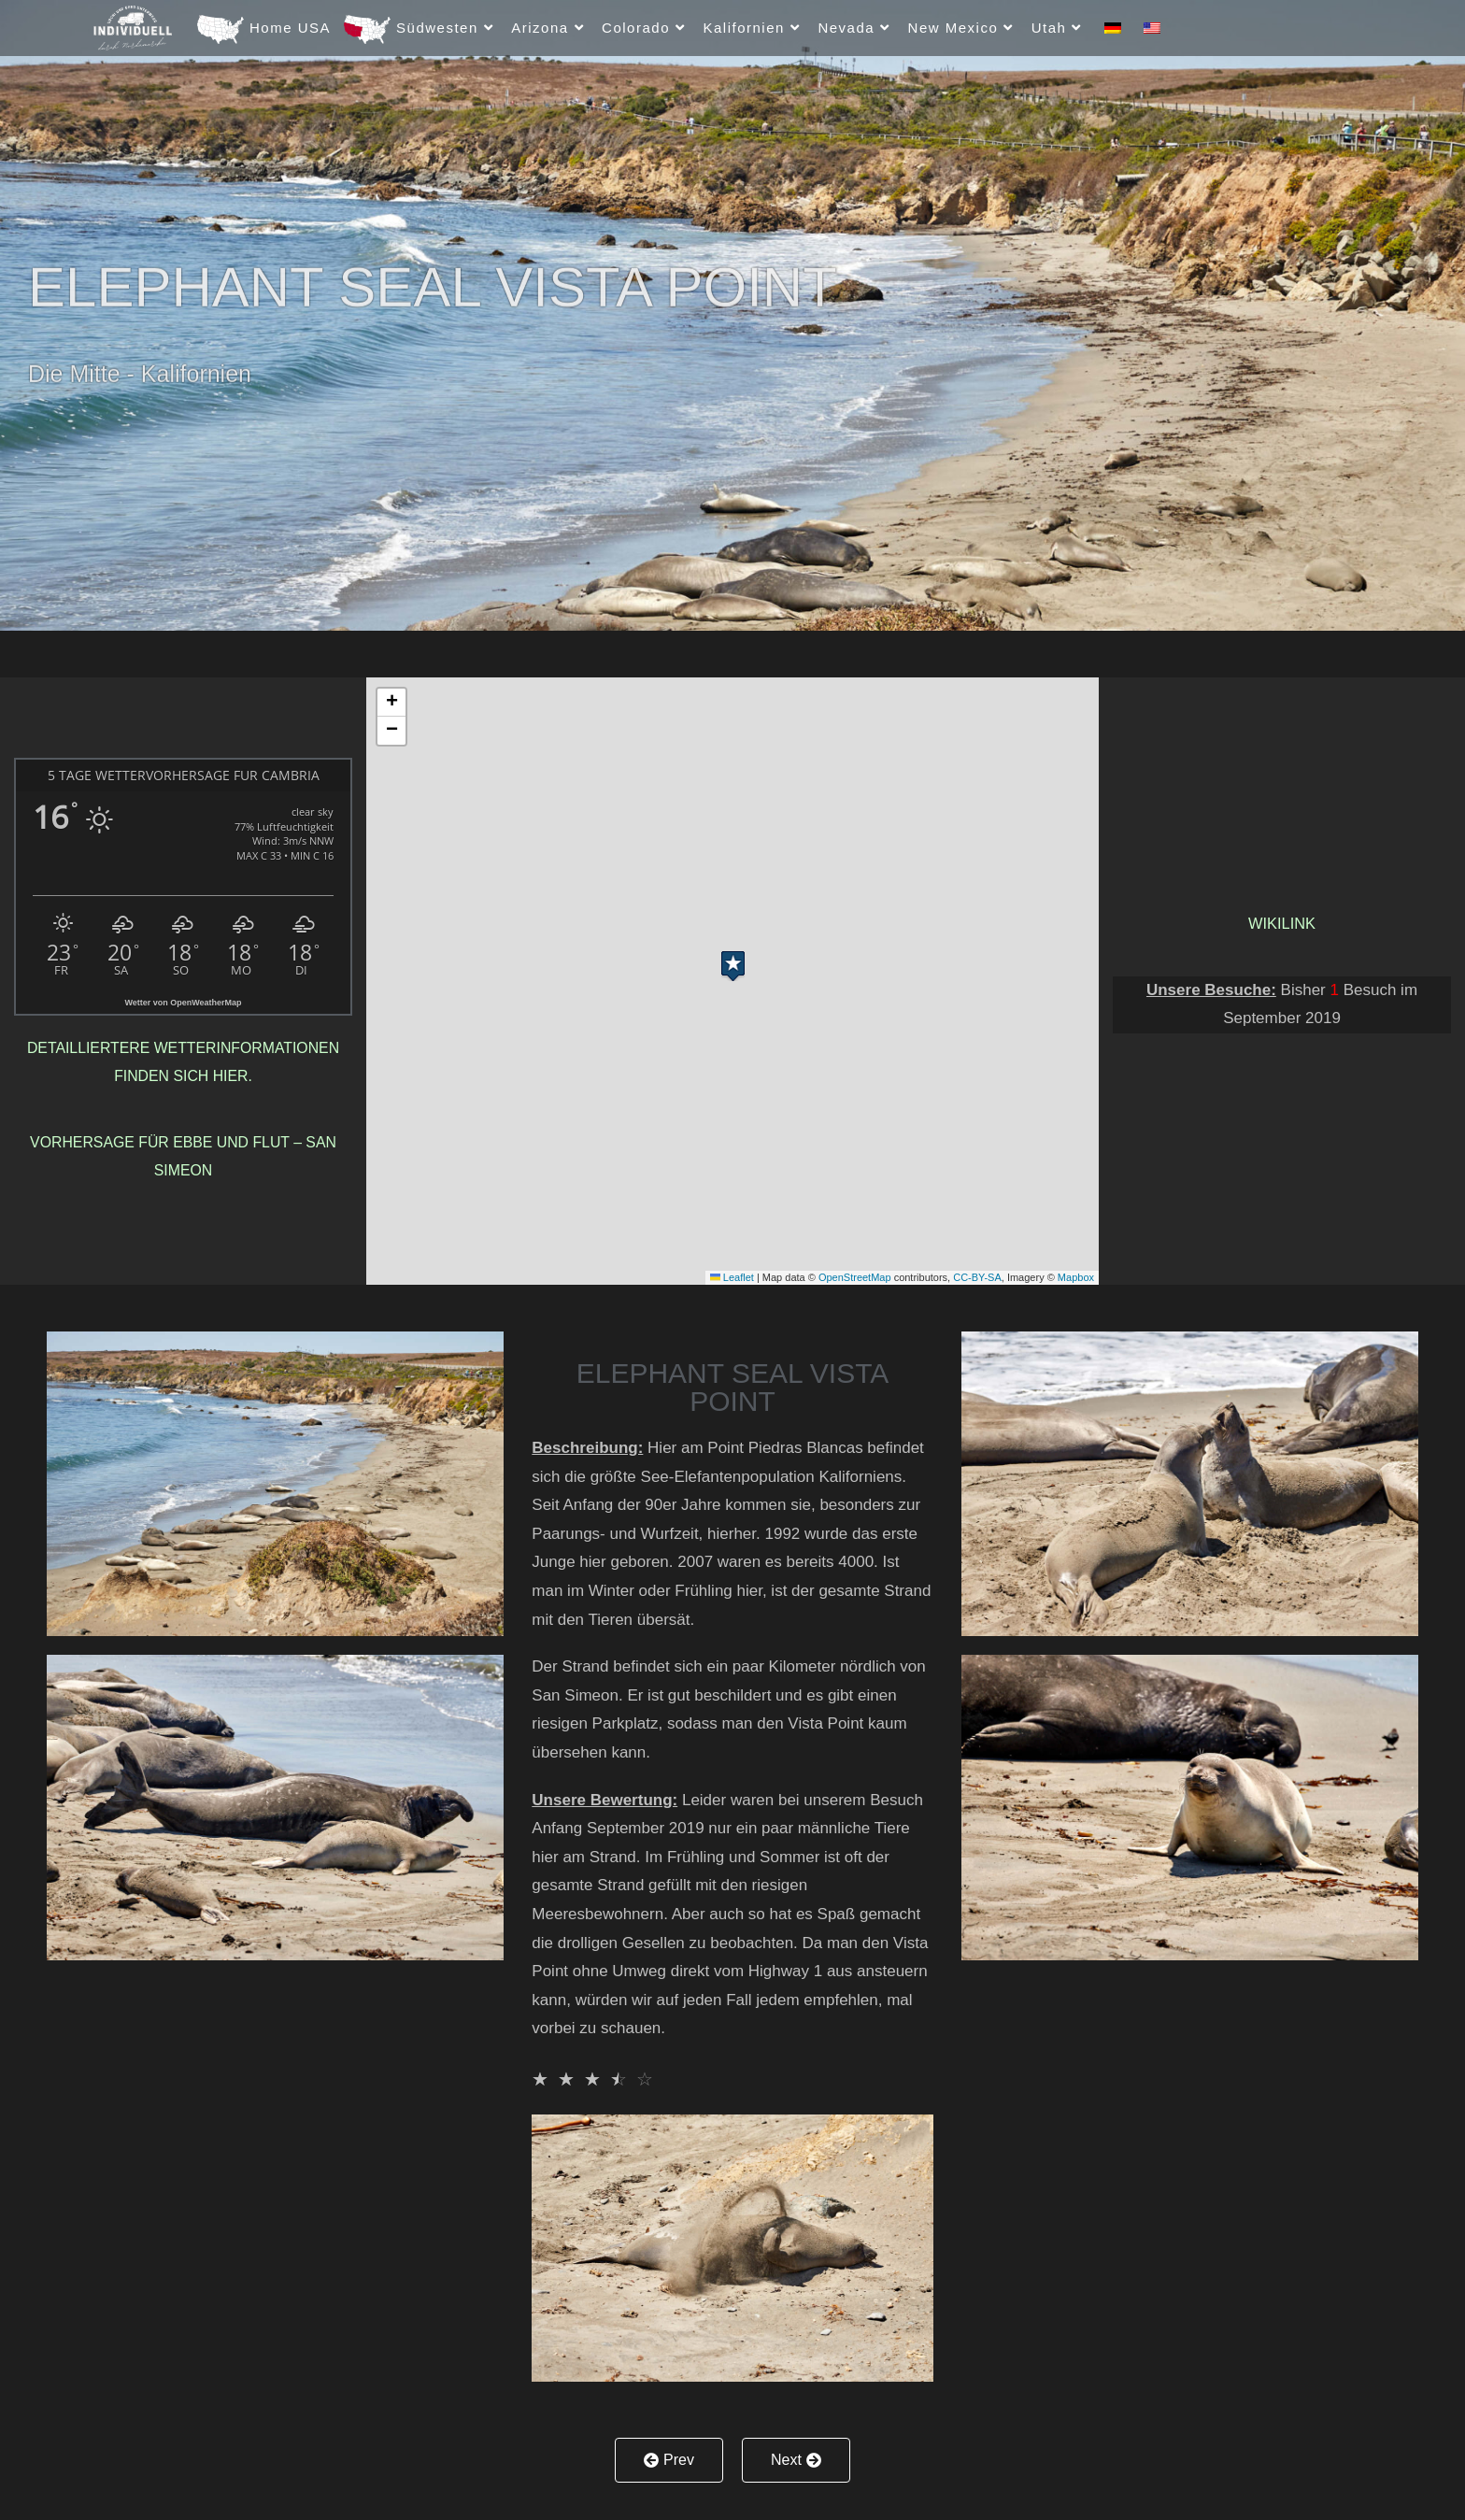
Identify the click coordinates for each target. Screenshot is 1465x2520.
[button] (733, 962)
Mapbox (1076, 1277)
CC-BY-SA (977, 1277)
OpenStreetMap (854, 1277)
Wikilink (1282, 924)
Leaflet (732, 1277)
